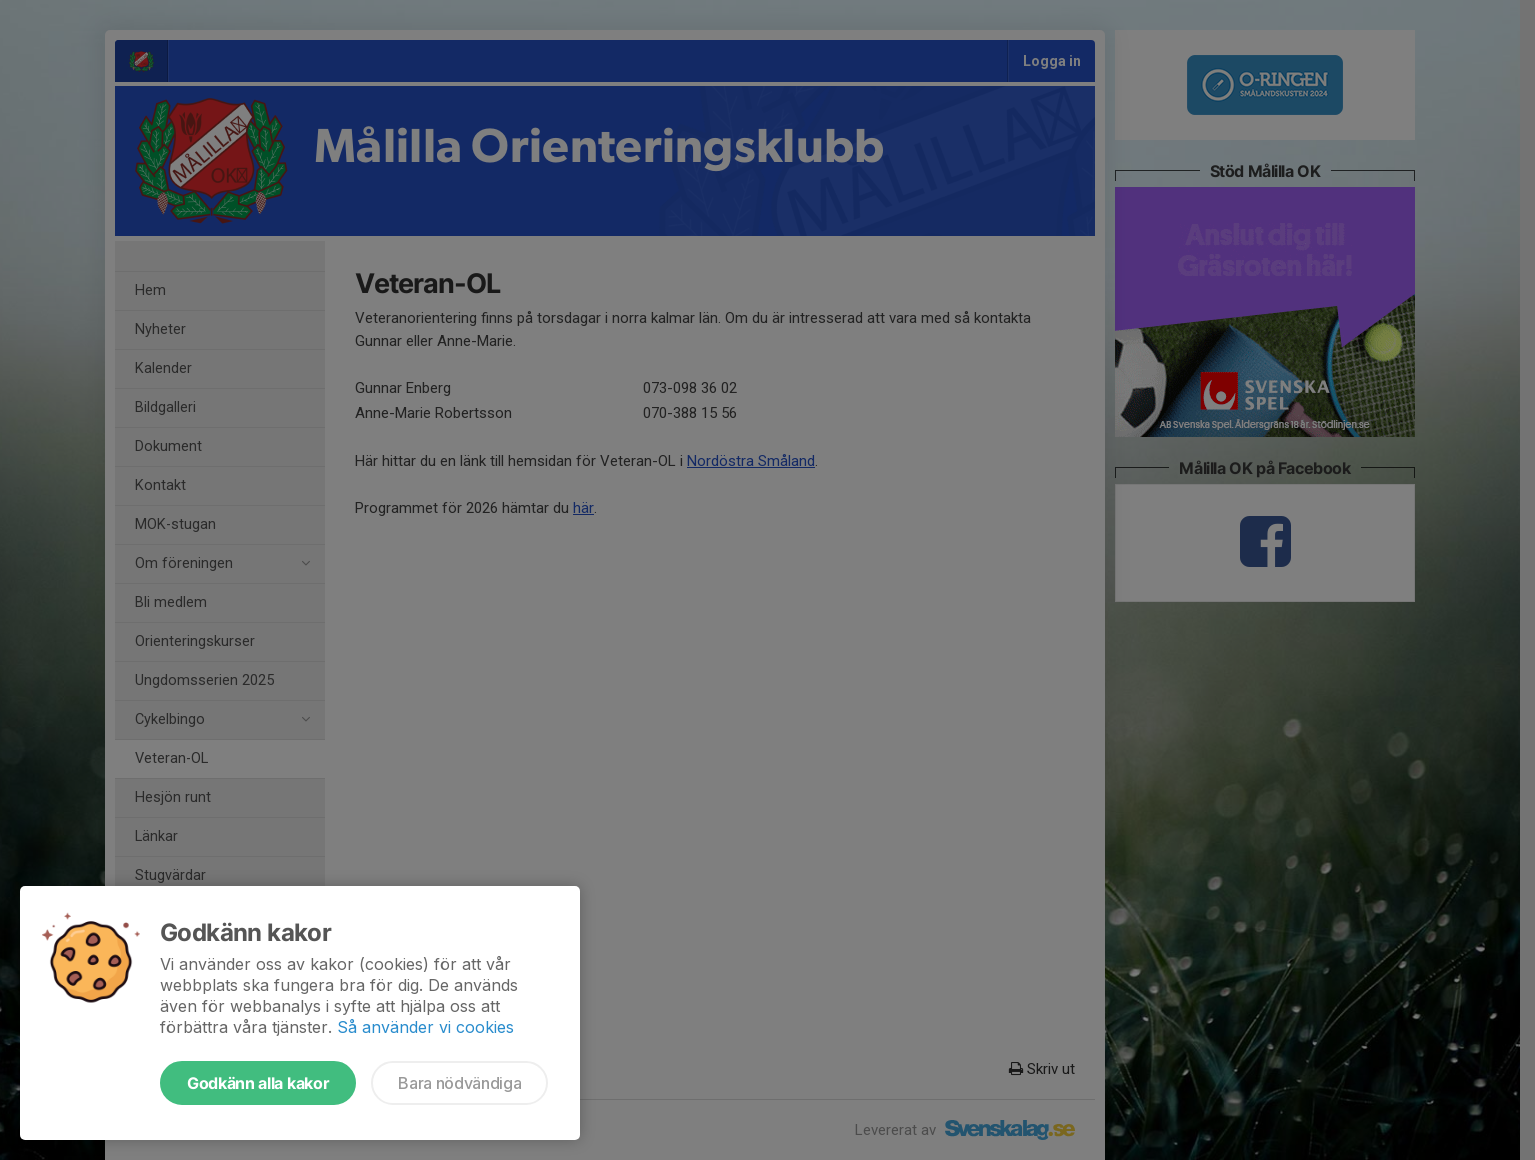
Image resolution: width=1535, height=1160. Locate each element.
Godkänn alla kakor (258, 1083)
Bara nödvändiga (459, 1083)
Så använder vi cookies (425, 1027)
